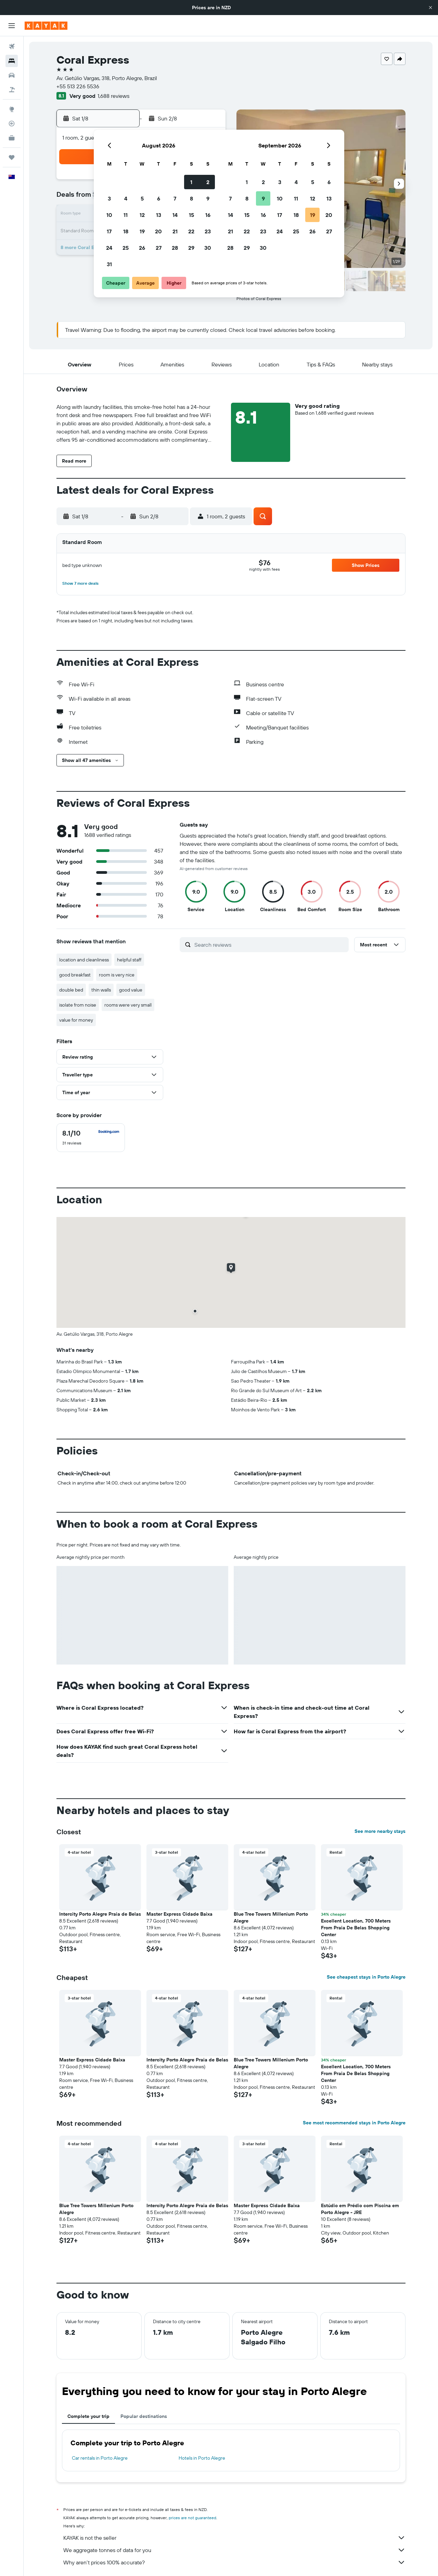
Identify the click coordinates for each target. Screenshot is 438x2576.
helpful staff (129, 960)
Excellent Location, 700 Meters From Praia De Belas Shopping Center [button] (356, 1928)
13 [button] (158, 214)
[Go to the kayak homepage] (46, 26)
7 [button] (174, 198)
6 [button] (158, 198)
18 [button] (125, 231)
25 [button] (126, 247)
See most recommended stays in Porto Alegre (354, 2123)
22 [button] (191, 231)
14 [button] (175, 214)
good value (130, 990)
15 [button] (191, 214)
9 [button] (207, 198)
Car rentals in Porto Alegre (100, 2458)
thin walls (101, 990)
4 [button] (125, 198)
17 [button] (109, 231)
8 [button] (191, 198)
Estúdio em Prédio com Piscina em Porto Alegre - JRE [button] (360, 2208)
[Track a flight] (12, 123)
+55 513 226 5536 (77, 86)
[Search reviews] (269, 944)
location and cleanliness (84, 960)
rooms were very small (128, 1005)
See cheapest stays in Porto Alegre (366, 1977)
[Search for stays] (12, 61)
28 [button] (175, 247)
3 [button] (109, 198)
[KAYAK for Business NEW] (12, 138)
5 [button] (142, 198)
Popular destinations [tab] (143, 2416)
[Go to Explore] (12, 109)
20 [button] (158, 231)
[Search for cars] (12, 75)
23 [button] (208, 231)
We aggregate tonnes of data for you (234, 2550)
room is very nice (116, 975)
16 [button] (207, 214)
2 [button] (207, 182)
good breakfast (75, 975)
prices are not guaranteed (192, 2517)
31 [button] (109, 264)
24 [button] (109, 247)
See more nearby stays (380, 1831)
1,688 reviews (113, 95)
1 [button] (191, 182)
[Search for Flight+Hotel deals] (12, 89)
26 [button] (142, 247)
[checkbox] (90, 1137)
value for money (76, 1020)
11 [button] (126, 214)
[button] (430, 7)
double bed (71, 990)
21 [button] (175, 231)
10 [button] (109, 214)
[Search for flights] (12, 46)
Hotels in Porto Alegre (202, 2458)
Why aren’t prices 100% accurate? (234, 2562)
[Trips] (12, 157)
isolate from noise (77, 1005)
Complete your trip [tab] (88, 2416)
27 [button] (159, 247)
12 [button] (142, 214)
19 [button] (142, 231)
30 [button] (207, 247)
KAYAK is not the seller (234, 2538)
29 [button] (191, 247)
